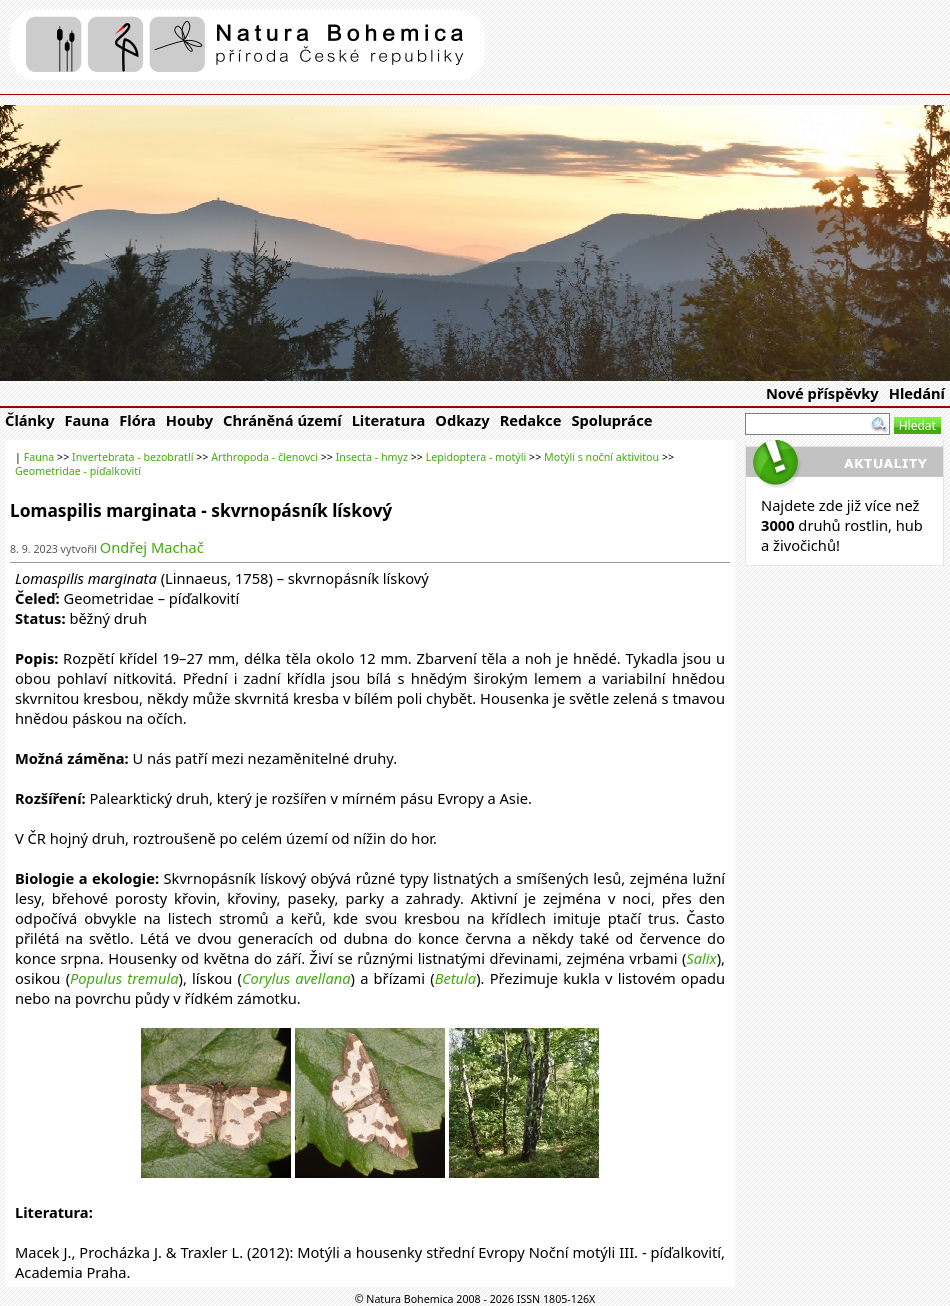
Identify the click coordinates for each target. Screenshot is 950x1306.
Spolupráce (611, 420)
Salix (701, 958)
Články (30, 420)
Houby (189, 420)
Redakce (531, 420)
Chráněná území (282, 420)
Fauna (87, 420)
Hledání (917, 393)
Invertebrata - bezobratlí (132, 457)
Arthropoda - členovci (264, 457)
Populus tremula (124, 978)
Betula (456, 978)
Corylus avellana (296, 978)
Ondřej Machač (152, 547)
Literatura (389, 420)
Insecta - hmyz (372, 457)
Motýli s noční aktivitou (601, 457)
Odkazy (462, 420)
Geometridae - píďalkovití (78, 471)
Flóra (137, 420)
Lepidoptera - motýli (476, 457)
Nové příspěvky (822, 393)
